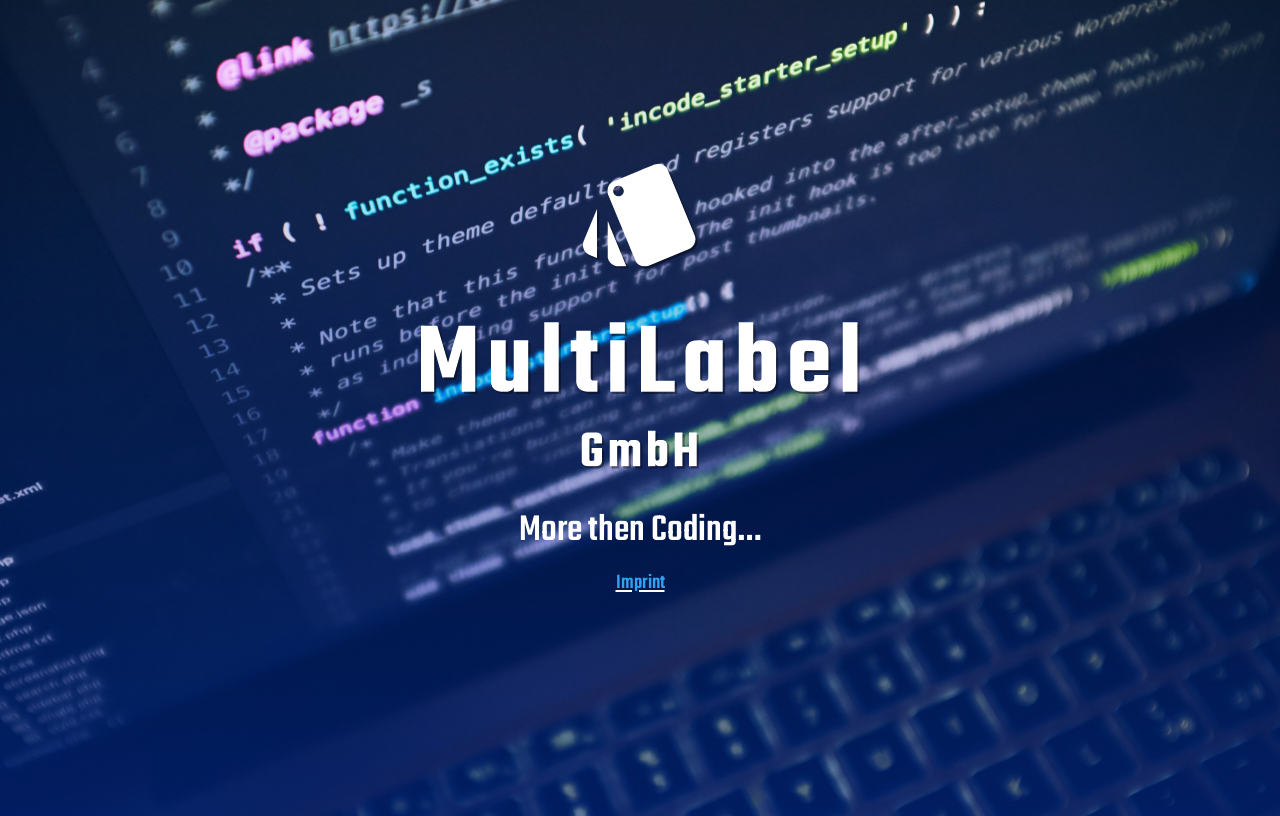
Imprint (640, 583)
